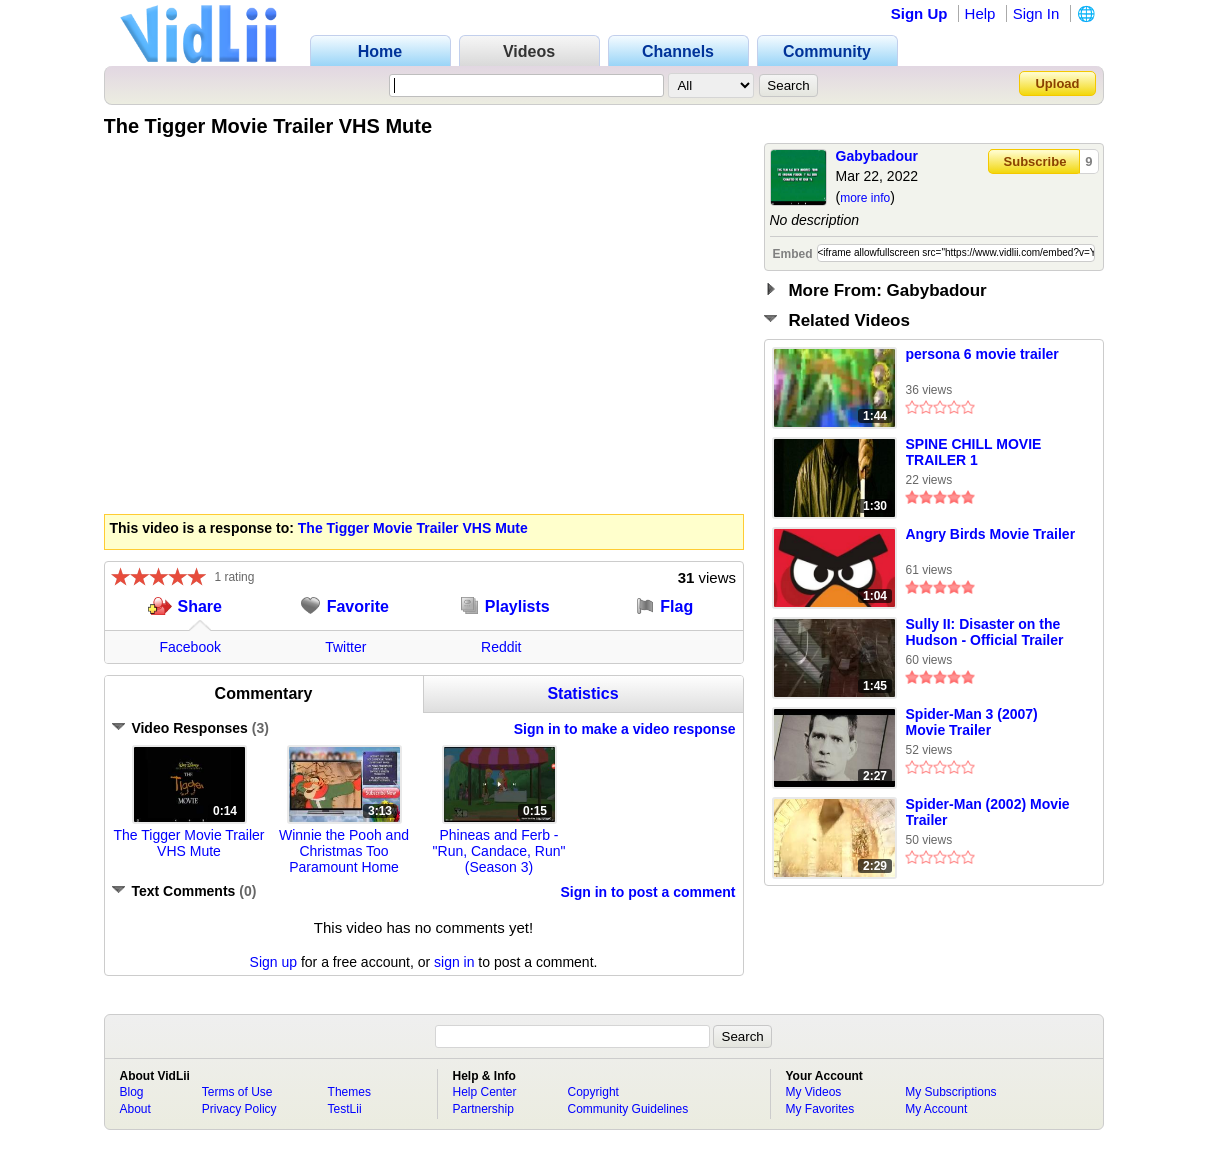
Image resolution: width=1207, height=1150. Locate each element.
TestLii (345, 1109)
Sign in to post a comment (647, 892)
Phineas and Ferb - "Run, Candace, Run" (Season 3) (499, 851)
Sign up (273, 962)
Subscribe (1035, 161)
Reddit (501, 647)
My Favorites (820, 1109)
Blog (132, 1092)
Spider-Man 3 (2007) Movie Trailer (972, 722)
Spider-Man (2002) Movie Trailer (988, 812)
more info (865, 198)
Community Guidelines (628, 1109)
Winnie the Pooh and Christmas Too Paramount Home (344, 851)
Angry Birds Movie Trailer (991, 534)
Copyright (593, 1092)
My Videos (814, 1092)
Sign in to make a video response (625, 729)
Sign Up (919, 13)
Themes (349, 1092)
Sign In (1036, 13)
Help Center (485, 1092)
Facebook (190, 647)
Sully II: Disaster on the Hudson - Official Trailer (985, 632)
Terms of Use (237, 1092)
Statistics (582, 693)
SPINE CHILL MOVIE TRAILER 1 (974, 452)
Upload (1057, 83)
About (135, 1109)
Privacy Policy (239, 1109)
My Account (936, 1109)
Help (980, 13)
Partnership (483, 1109)
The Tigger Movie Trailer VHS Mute (413, 528)
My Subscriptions (950, 1092)
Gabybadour (877, 156)
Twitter (345, 647)
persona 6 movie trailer (982, 354)
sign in (454, 962)
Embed (793, 254)
